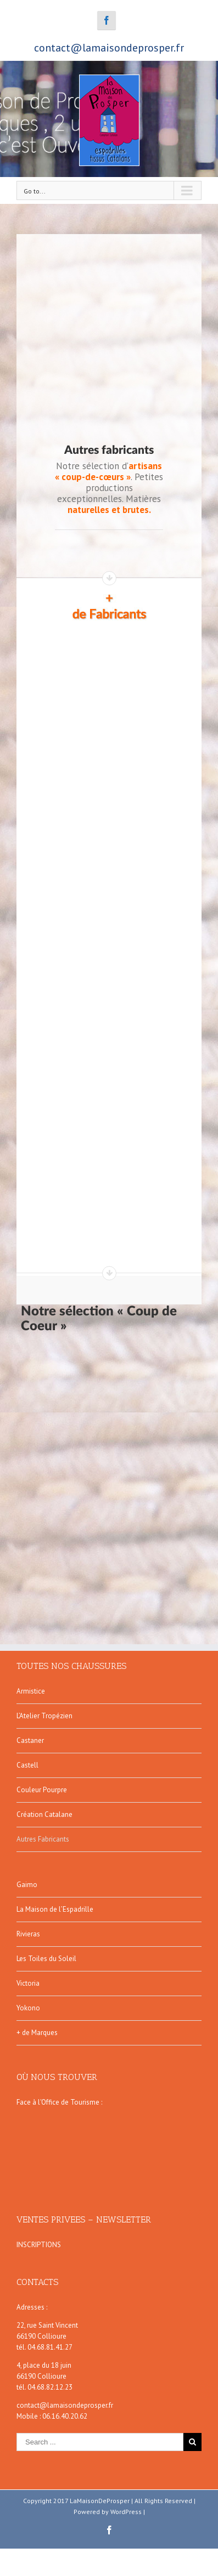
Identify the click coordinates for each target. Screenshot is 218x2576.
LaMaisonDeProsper (99, 2501)
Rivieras (28, 1934)
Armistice (30, 1691)
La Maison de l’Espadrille (54, 1909)
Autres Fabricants (42, 1839)
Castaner (30, 1740)
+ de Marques (37, 2032)
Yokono (28, 2008)
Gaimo (26, 1884)
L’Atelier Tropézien (44, 1715)
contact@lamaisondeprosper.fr (109, 48)
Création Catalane (44, 1814)
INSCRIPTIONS (38, 2244)
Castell (27, 1765)
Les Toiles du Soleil (46, 1958)
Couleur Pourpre (41, 1789)
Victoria (28, 1983)
